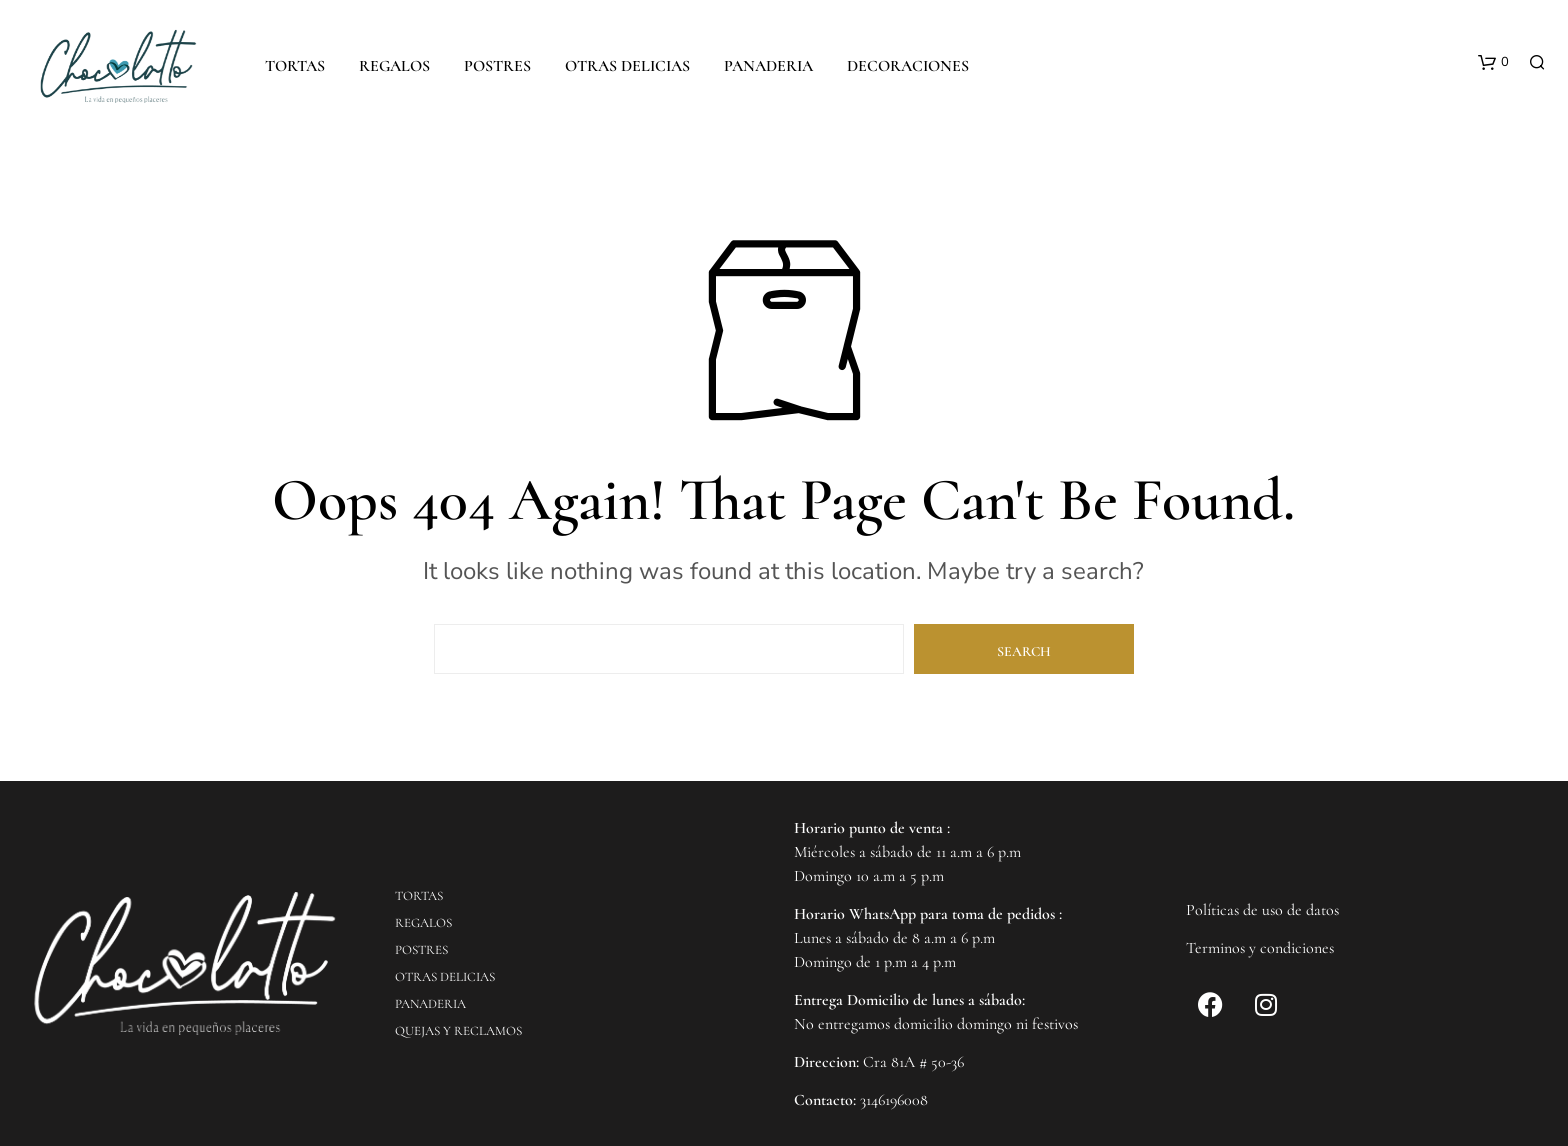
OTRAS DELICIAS (627, 66)
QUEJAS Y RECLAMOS (458, 1031)
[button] (1493, 63)
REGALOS (394, 66)
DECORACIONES (908, 66)
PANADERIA (768, 66)
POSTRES (497, 66)
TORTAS (295, 66)
